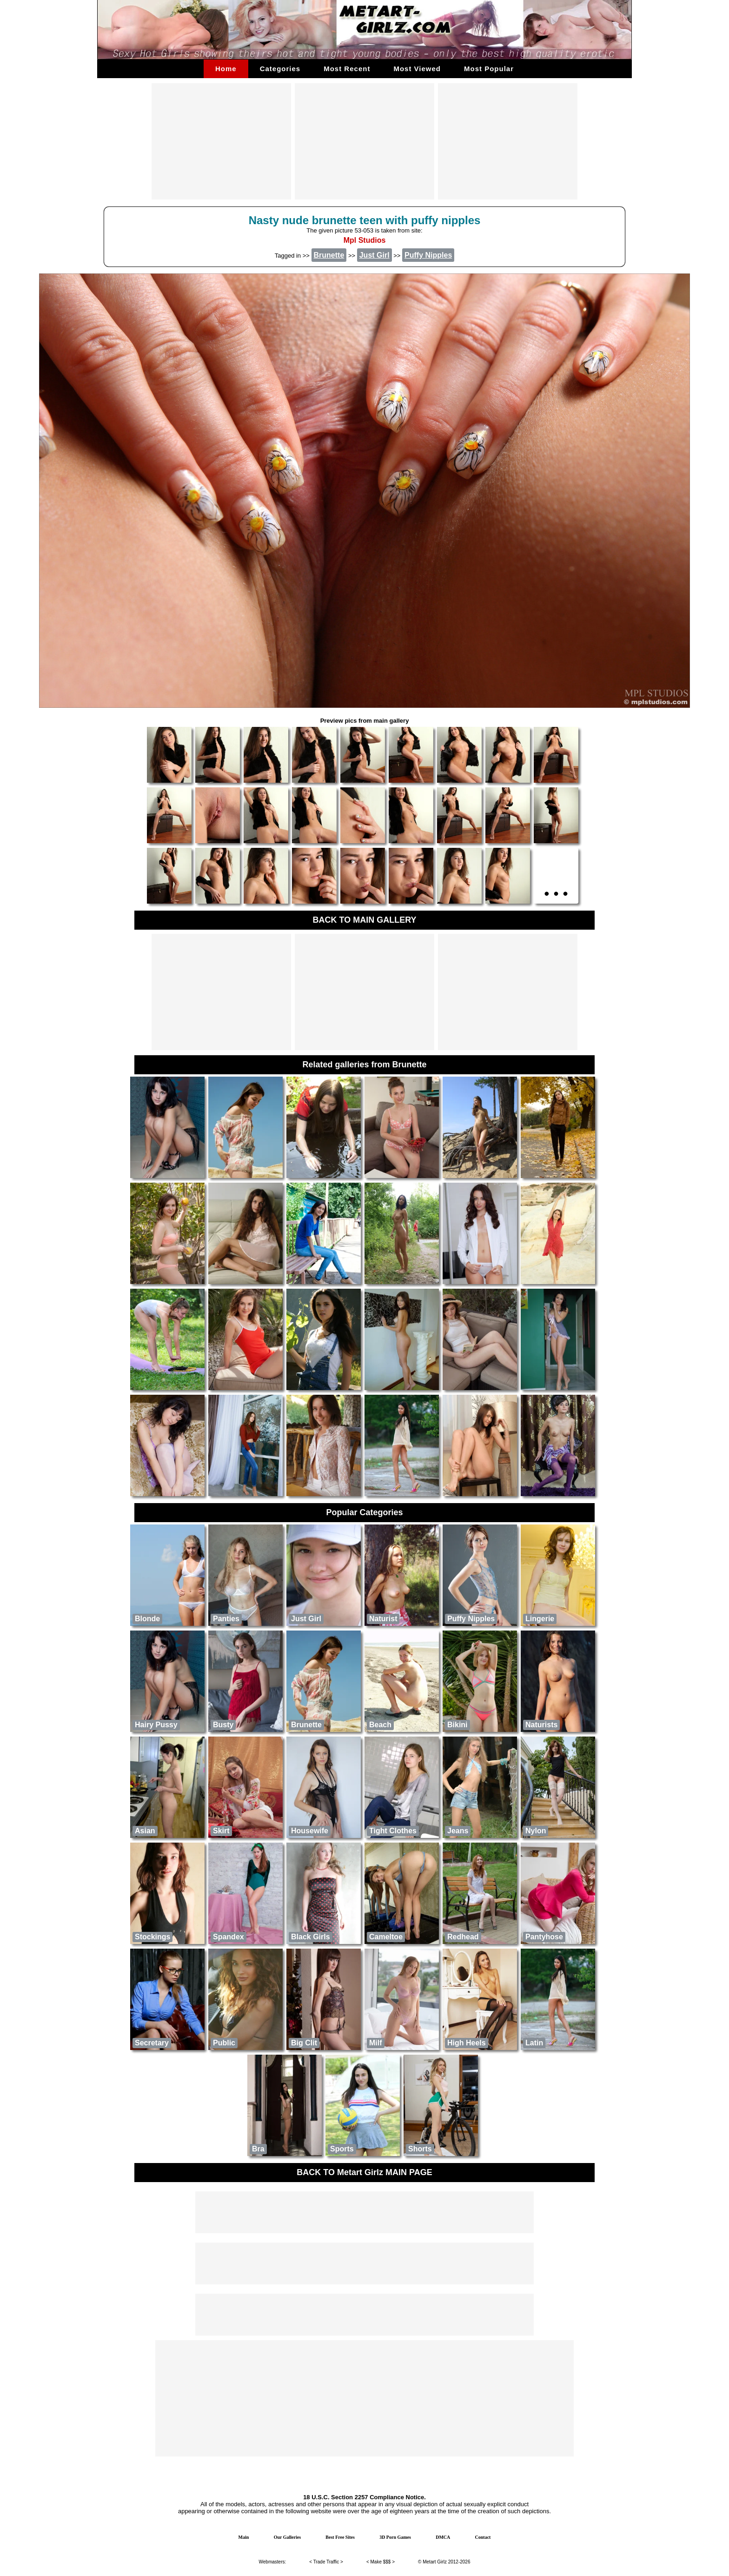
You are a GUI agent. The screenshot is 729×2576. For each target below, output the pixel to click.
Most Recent (347, 69)
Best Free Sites (340, 2537)
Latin (534, 2043)
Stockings (152, 1937)
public (224, 2043)
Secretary (152, 2043)
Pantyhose (544, 1937)
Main (244, 2537)
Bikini (457, 1725)
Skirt (221, 1831)
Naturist (383, 1619)
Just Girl (306, 1619)
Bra (258, 2149)
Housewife (309, 1831)
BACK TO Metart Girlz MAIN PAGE (364, 2172)
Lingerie (539, 1619)
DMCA (443, 2537)
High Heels (466, 2043)
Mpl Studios (365, 240)
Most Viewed (417, 69)
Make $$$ (381, 2561)
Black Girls (310, 1937)
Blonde (147, 1619)
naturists (541, 1725)
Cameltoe (386, 1937)
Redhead (463, 1937)
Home (226, 69)
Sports (342, 2149)
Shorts (420, 2149)
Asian (145, 1831)
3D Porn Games (395, 2537)
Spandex (228, 1937)
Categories (280, 69)
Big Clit (304, 2043)
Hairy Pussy (156, 1725)
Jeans (457, 1831)
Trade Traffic (326, 2561)
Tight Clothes (393, 1831)
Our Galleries (287, 2537)
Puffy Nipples (471, 1619)
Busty (223, 1725)
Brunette (306, 1725)
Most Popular (489, 69)
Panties (226, 1619)
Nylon (535, 1831)
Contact (483, 2537)
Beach (380, 1725)
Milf (375, 2043)
